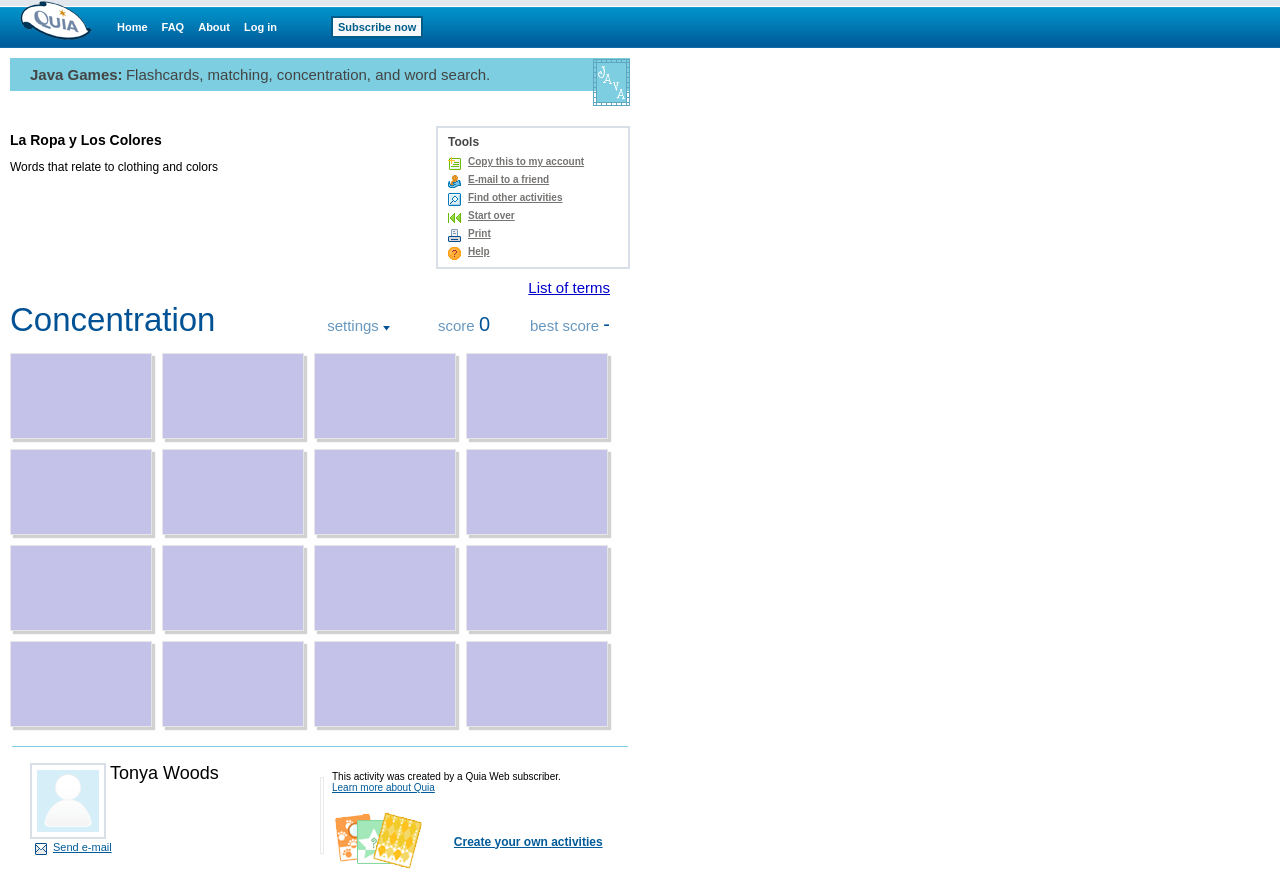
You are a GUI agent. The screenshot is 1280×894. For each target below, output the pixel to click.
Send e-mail (82, 847)
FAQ (173, 27)
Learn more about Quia (383, 787)
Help (479, 251)
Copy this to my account (526, 161)
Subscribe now (377, 27)
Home (132, 27)
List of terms (569, 287)
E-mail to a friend (508, 179)
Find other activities (515, 197)
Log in (260, 27)
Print (479, 233)
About (214, 27)
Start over (491, 215)
